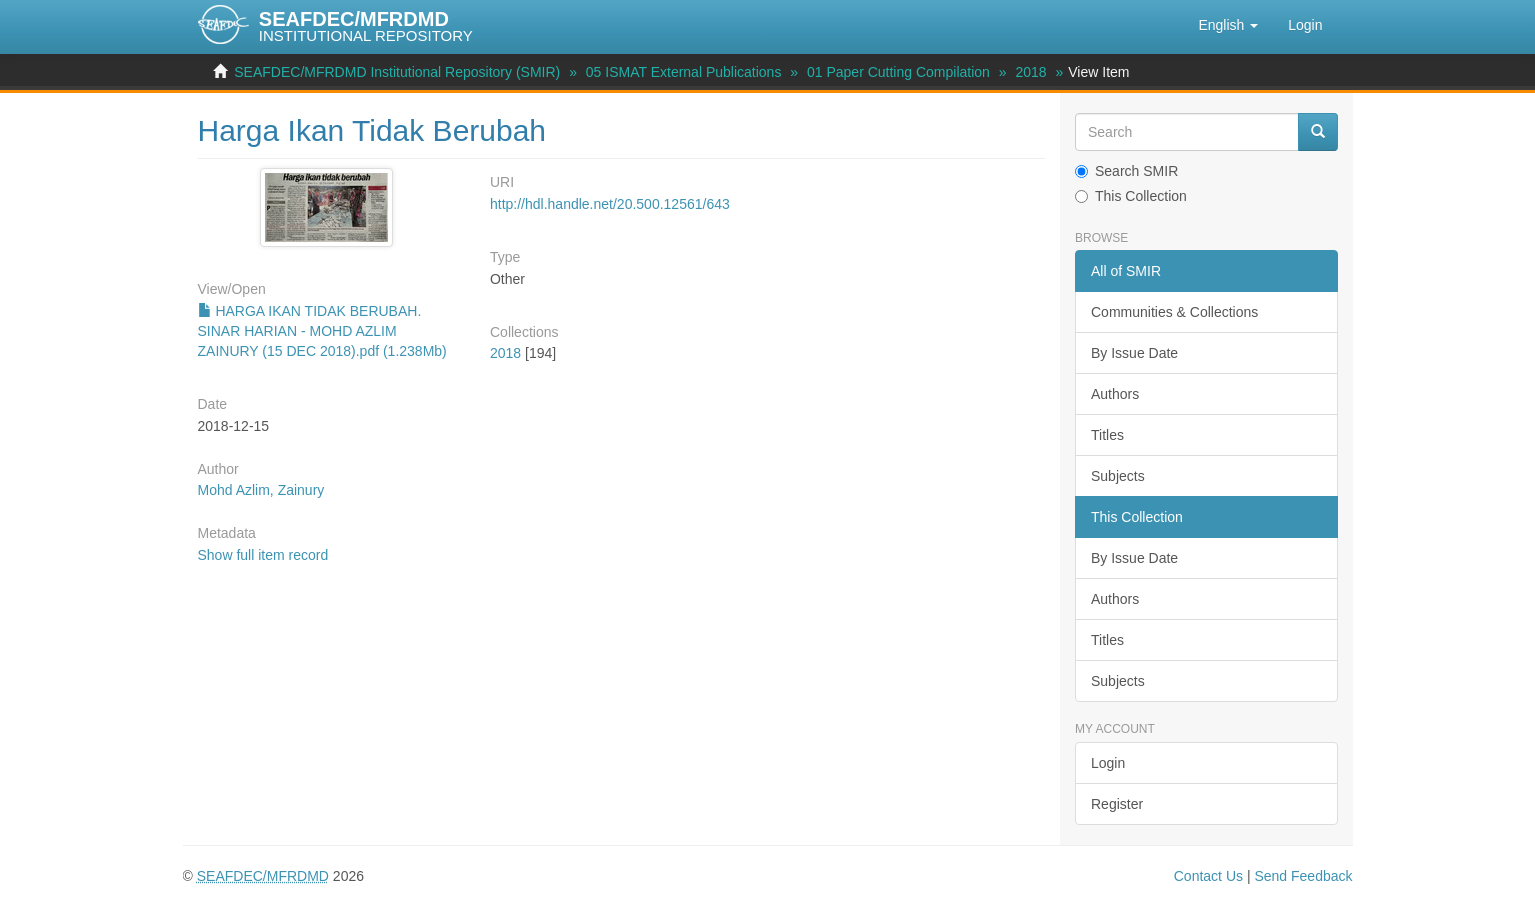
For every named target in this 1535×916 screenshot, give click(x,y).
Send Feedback (1303, 876)
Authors (1115, 394)
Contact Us (1208, 876)
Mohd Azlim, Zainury (261, 490)
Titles (1107, 435)
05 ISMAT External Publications (684, 72)
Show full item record (263, 555)
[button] (1228, 25)
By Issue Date (1134, 353)
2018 (1030, 72)
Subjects (1118, 476)
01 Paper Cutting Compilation (898, 72)
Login (1108, 763)
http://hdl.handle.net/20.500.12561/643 (610, 204)
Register (1117, 804)
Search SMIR (1126, 171)
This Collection (1131, 196)
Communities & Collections (1174, 312)
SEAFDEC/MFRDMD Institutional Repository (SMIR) (397, 72)
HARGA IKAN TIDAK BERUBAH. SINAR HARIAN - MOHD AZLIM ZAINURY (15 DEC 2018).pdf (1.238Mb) (322, 331)
